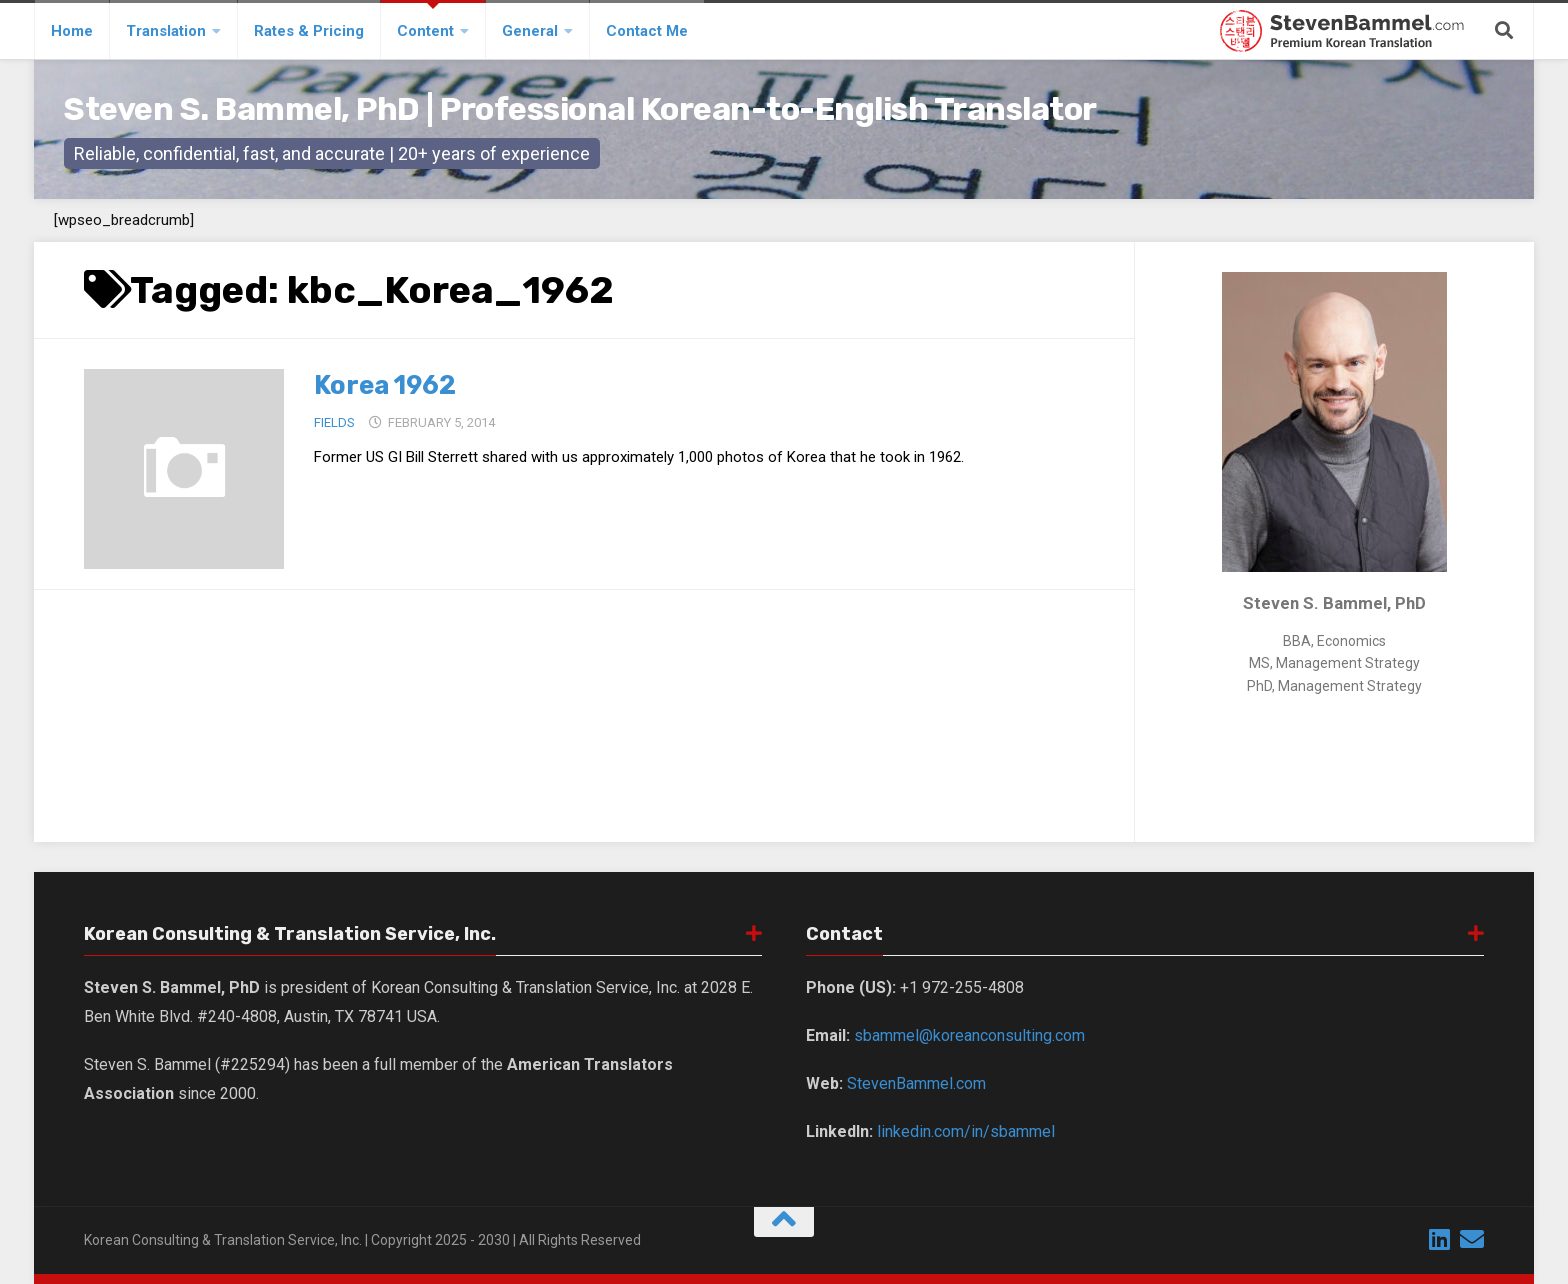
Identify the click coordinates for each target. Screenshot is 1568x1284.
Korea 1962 (387, 385)
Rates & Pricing (309, 31)
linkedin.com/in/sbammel (966, 1131)
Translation (166, 31)
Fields (334, 422)
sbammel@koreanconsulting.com (969, 1035)
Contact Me (647, 31)
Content (425, 31)
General (530, 31)
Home (72, 31)
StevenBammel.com (916, 1083)
